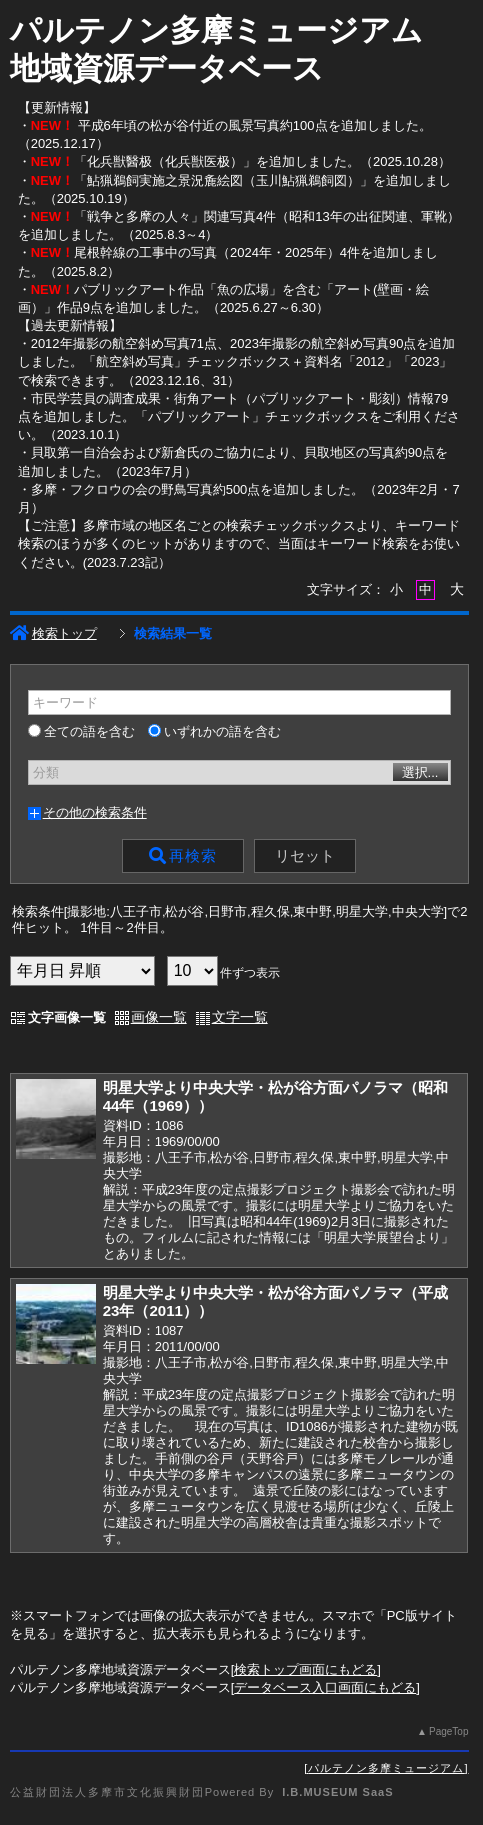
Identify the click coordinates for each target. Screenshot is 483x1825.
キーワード (65, 702)
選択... (420, 772)
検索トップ (53, 633)
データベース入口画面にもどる (325, 1687)
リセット (305, 856)
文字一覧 (240, 1017)
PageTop (448, 1731)
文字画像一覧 (67, 1017)
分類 (46, 772)
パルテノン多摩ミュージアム (386, 1768)
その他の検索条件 (95, 812)
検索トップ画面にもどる (305, 1669)
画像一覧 (159, 1017)
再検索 (183, 856)
